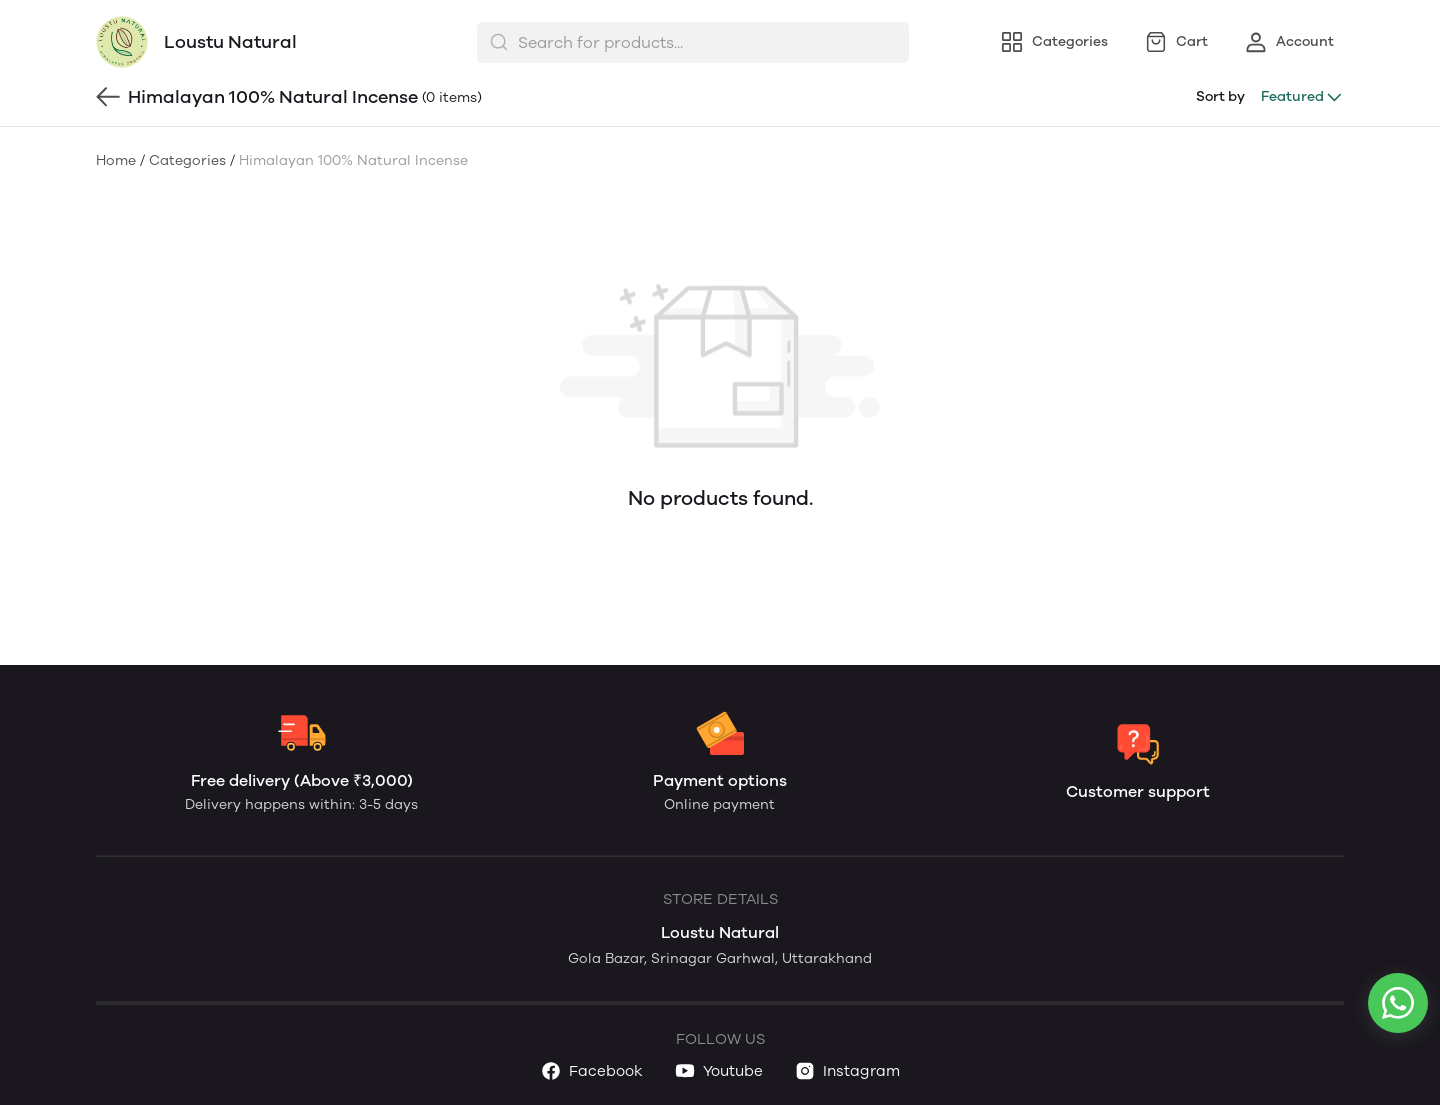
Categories (187, 160)
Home (116, 160)
